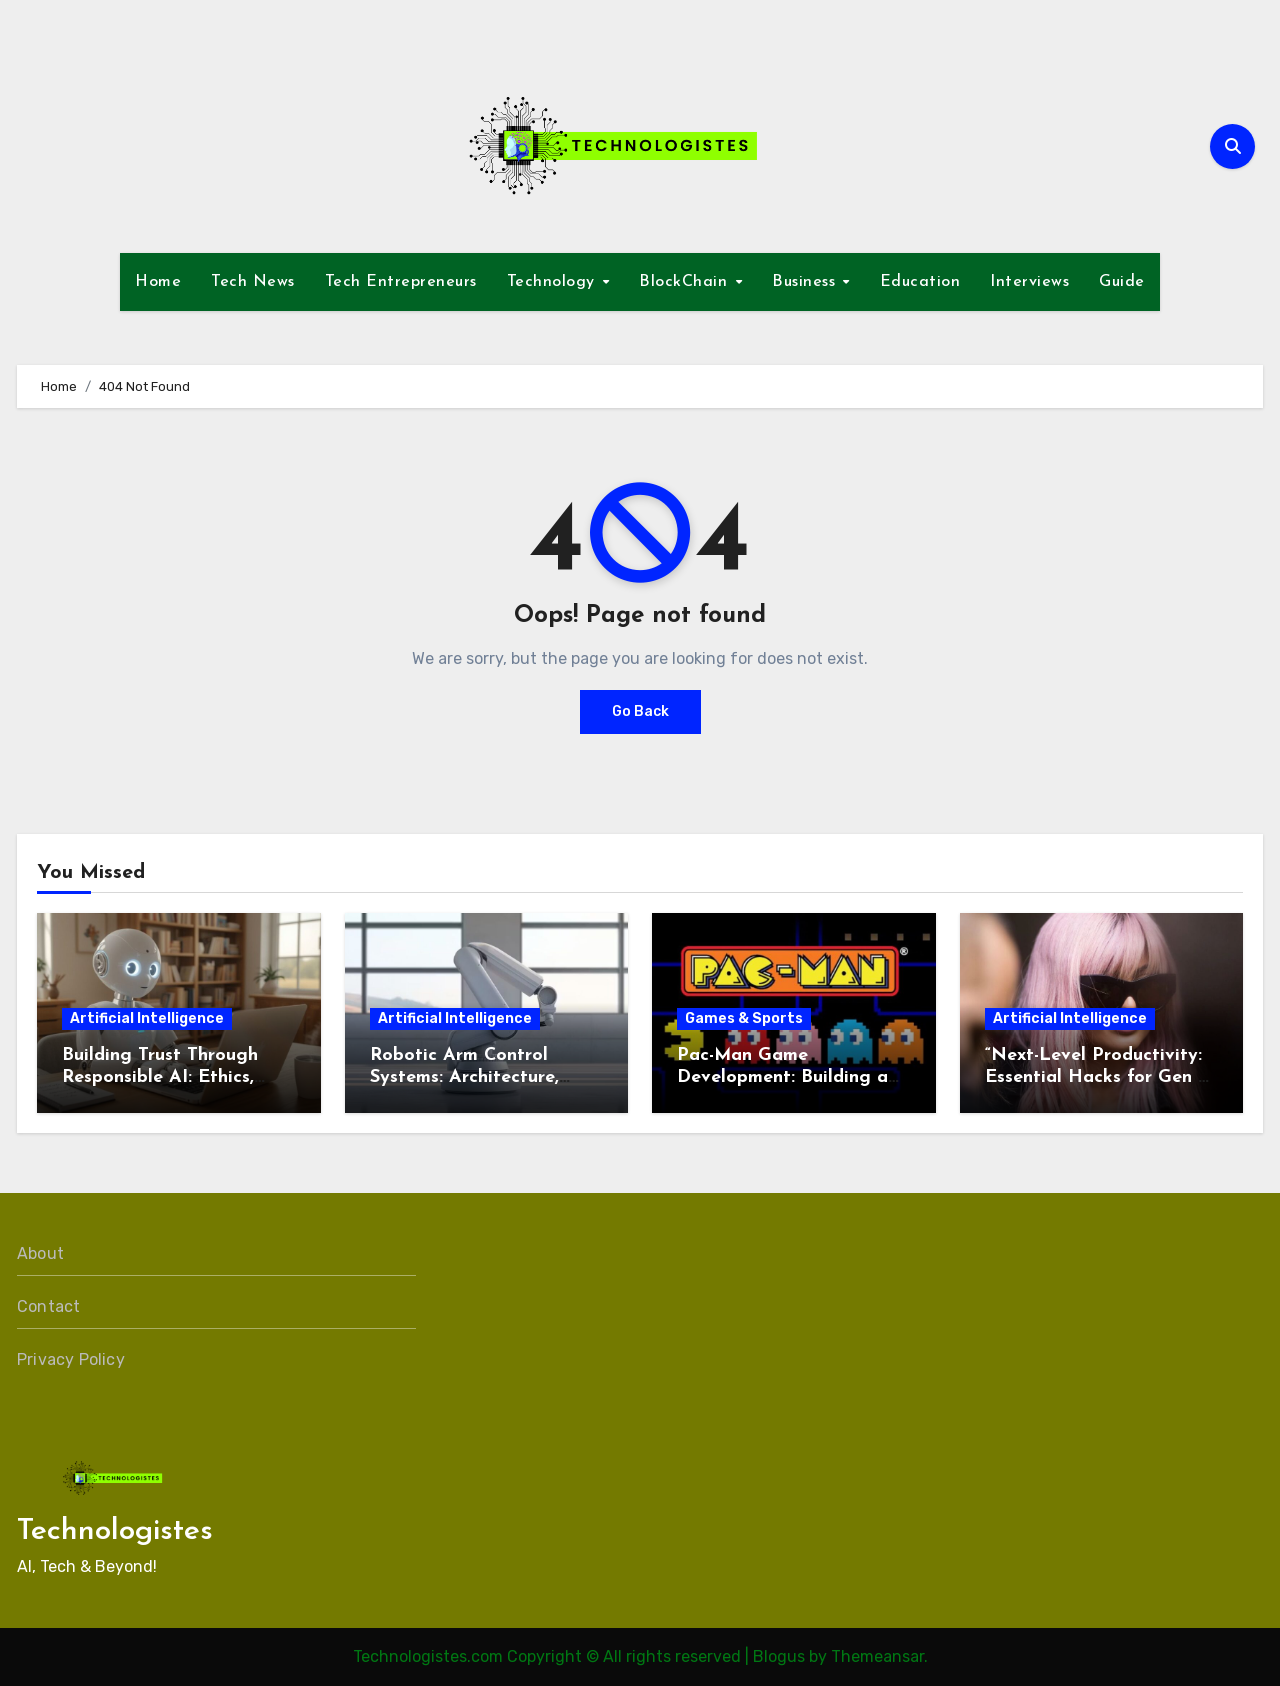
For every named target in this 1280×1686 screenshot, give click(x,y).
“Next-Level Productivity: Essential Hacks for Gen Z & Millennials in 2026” (1098, 1077)
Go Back (640, 711)
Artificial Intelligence (147, 1018)
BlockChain (686, 282)
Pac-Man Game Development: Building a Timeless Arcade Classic (782, 1077)
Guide (1122, 282)
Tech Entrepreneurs (401, 282)
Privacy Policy (71, 1359)
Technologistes (115, 1531)
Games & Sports (744, 1018)
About (40, 1253)
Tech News (253, 282)
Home (158, 282)
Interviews (1029, 282)
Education (920, 282)
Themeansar (877, 1656)
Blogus (779, 1656)
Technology (554, 282)
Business (806, 282)
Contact (48, 1306)
